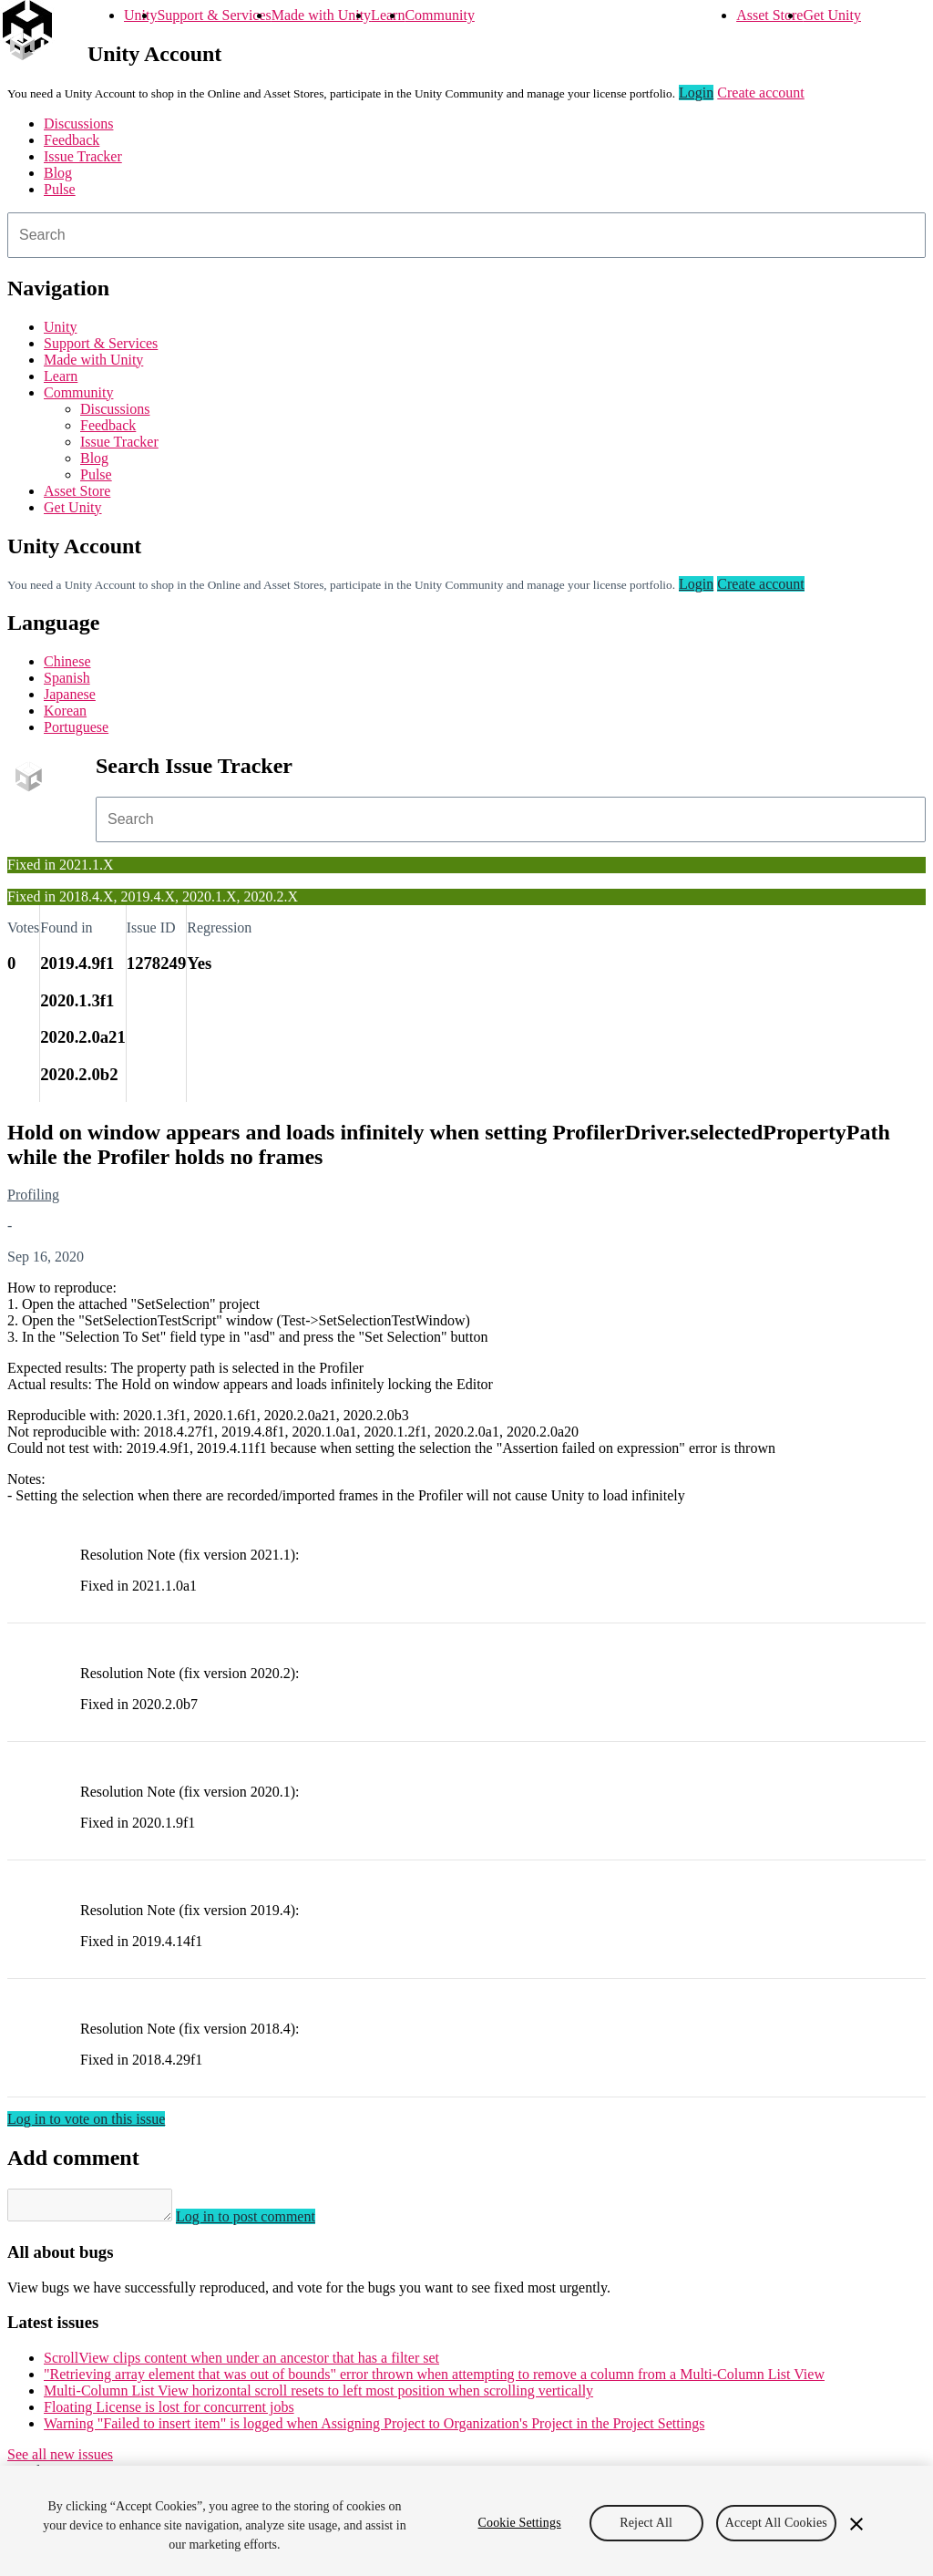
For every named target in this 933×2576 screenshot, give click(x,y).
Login (696, 92)
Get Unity (832, 15)
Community (439, 15)
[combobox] (466, 235)
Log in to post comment (263, 2222)
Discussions (78, 123)
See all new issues (60, 2460)
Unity (140, 15)
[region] (466, 2521)
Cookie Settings (519, 2523)
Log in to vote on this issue (86, 2119)
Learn (388, 15)
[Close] (856, 2524)
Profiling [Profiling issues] (33, 1194)
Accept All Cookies (776, 2523)
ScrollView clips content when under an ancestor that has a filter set (241, 2363)
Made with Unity (321, 15)
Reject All (646, 2523)
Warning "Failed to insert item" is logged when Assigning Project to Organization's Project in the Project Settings (374, 2429)
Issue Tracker (83, 156)
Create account (761, 92)
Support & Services (214, 15)
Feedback (71, 140)
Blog (58, 172)
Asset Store (769, 15)
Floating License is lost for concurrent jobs (169, 2412)
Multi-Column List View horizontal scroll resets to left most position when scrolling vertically (318, 2396)
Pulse (60, 189)
